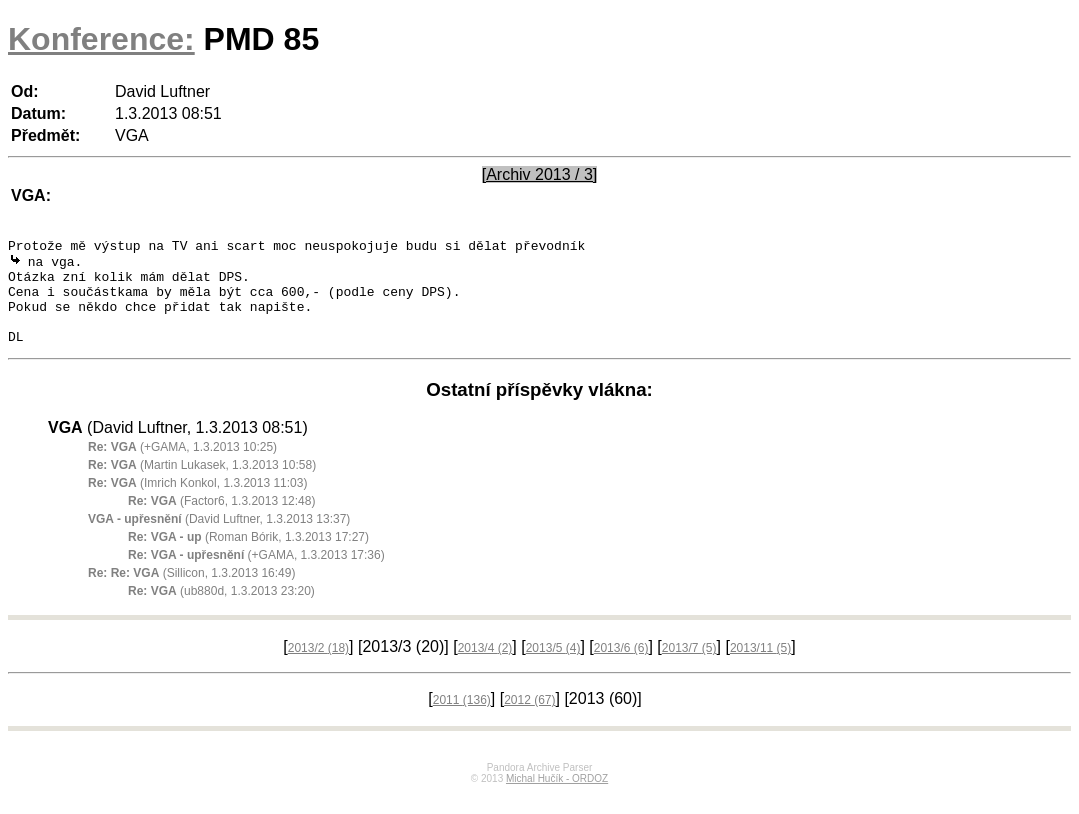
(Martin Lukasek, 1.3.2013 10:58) (202, 485)
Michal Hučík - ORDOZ (557, 798)
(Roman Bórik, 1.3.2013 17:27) (248, 557)
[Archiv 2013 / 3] (540, 174)
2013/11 (760, 668)
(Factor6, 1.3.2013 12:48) (221, 521)
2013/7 (689, 668)
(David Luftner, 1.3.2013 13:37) (219, 539)
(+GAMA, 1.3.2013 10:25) (182, 467)
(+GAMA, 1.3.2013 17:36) (256, 575)
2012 (529, 720)
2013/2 (318, 668)
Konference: (101, 39)
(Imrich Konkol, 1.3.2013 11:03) (197, 503)
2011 (462, 720)
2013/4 (485, 668)
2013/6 (621, 668)
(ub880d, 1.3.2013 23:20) (221, 611)
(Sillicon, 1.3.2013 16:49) (191, 593)
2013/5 (553, 668)
